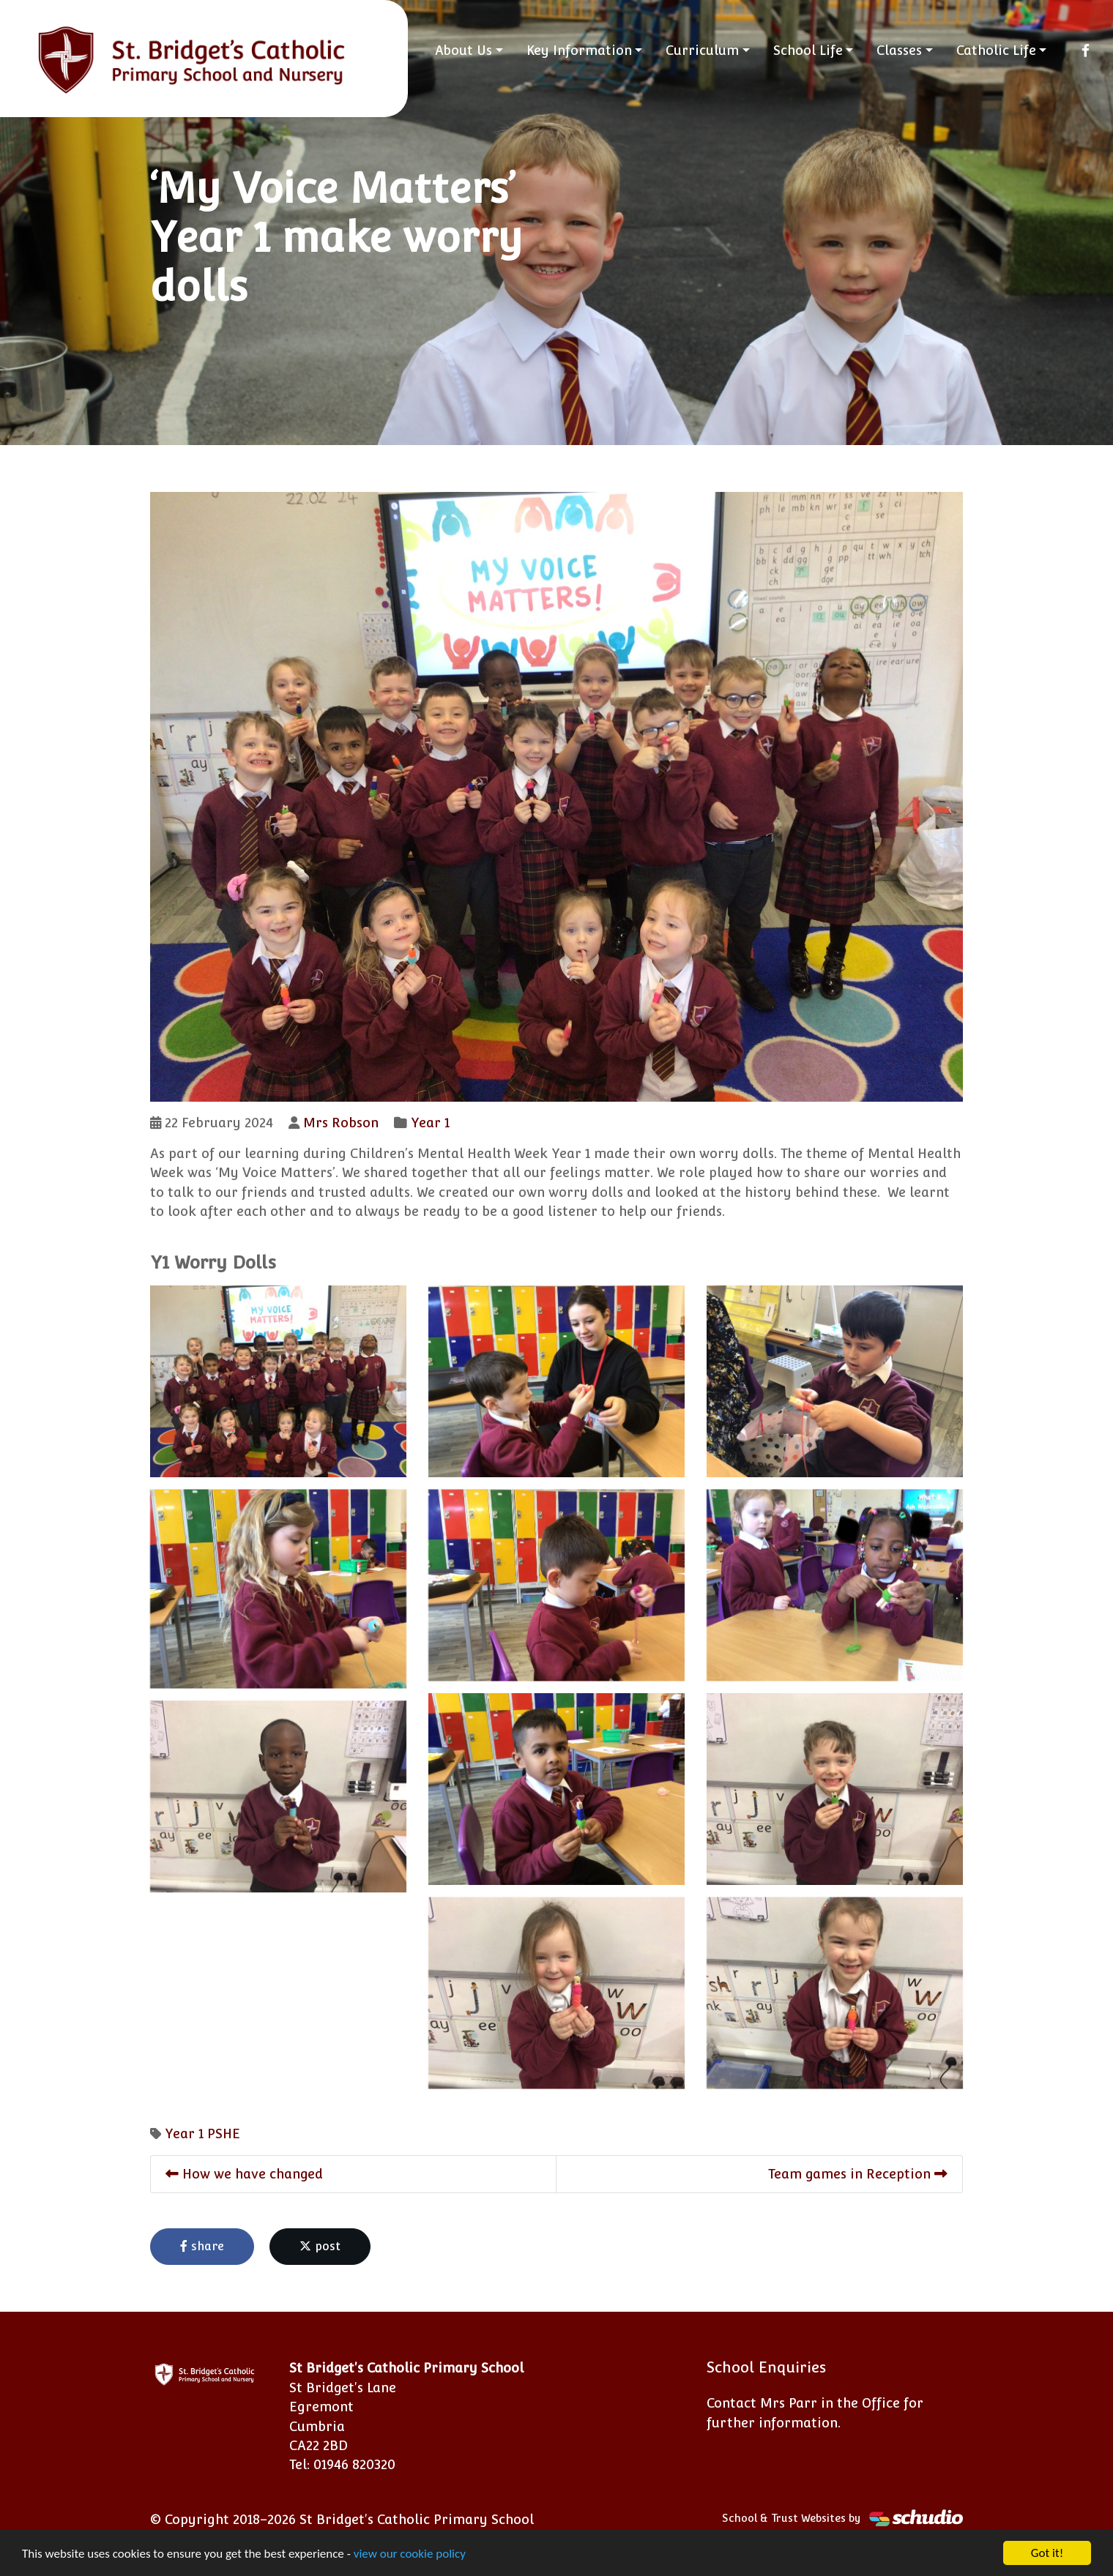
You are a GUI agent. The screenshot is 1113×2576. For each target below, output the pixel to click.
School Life (808, 50)
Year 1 (430, 1122)
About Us (463, 50)
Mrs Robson (341, 1122)
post (319, 2246)
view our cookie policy (410, 2553)
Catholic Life (996, 50)
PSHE (223, 2133)
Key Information (579, 50)
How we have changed (244, 2173)
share (202, 2246)
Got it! (1047, 2553)
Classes (899, 50)
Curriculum (702, 50)
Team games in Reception (858, 2173)
